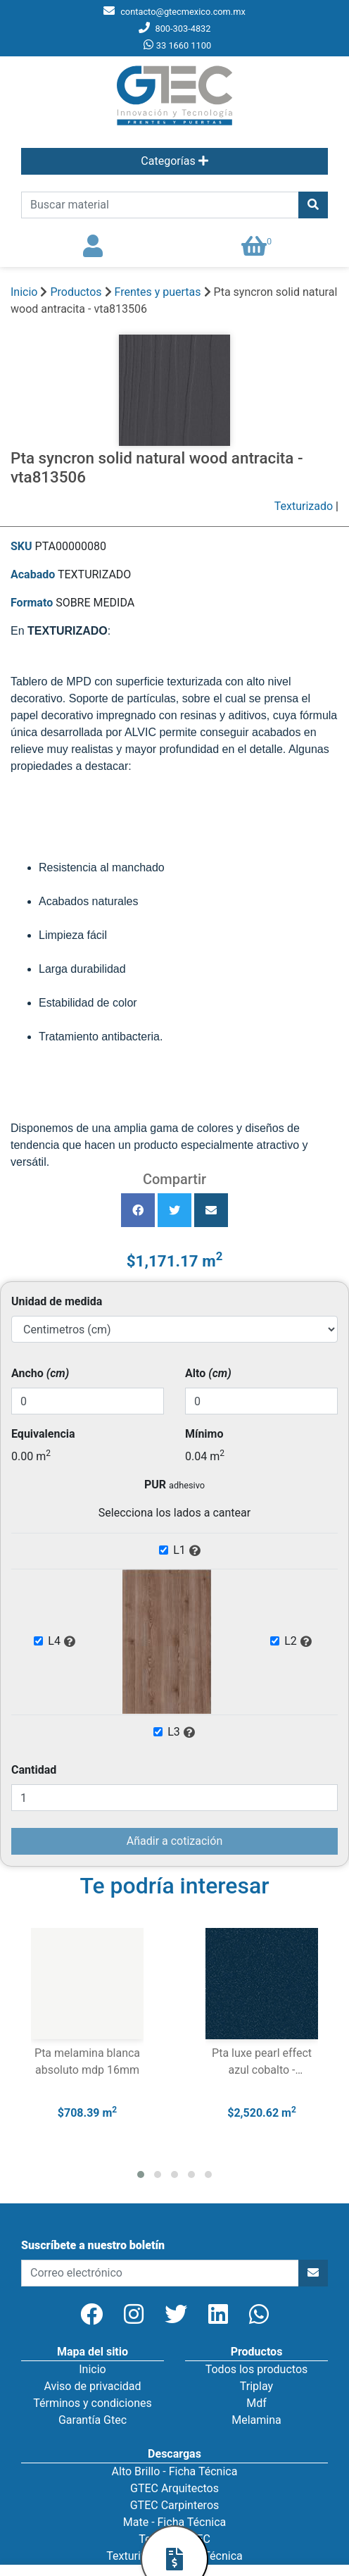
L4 (62, 1642)
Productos (75, 292)
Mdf (256, 2403)
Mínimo (204, 1434)
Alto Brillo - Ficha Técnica (175, 2471)
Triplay (256, 2386)
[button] (140, 2174)
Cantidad (33, 1770)
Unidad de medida (56, 1301)
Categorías (174, 161)
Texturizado (303, 506)
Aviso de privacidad (92, 2386)
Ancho (40, 1373)
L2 (298, 1642)
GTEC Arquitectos (174, 2488)
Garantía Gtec (92, 2420)
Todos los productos (256, 2369)
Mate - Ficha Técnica (174, 2522)
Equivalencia (43, 1434)
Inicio (24, 292)
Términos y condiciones (92, 2403)
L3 (181, 1733)
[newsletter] (160, 2273)
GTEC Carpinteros (175, 2505)
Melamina (256, 2420)
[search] (160, 205)
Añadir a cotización (174, 1841)
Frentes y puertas (159, 292)
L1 (187, 1551)
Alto (208, 1373)
